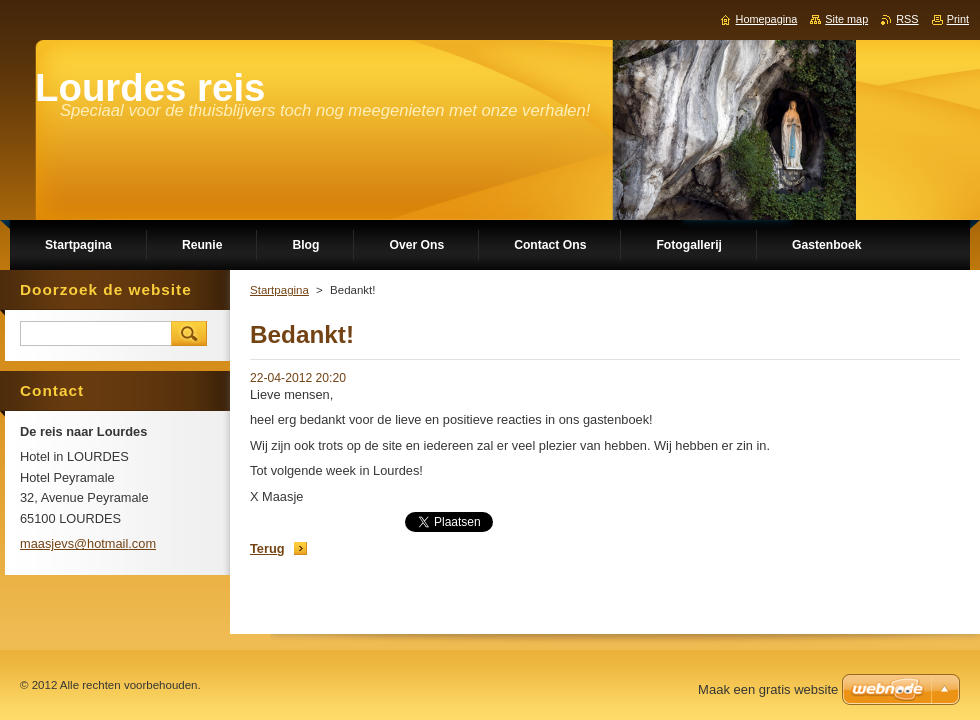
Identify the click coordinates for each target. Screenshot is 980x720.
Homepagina (767, 19)
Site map (846, 19)
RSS (907, 19)
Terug (267, 548)
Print (958, 19)
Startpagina (279, 290)
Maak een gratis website (768, 689)
